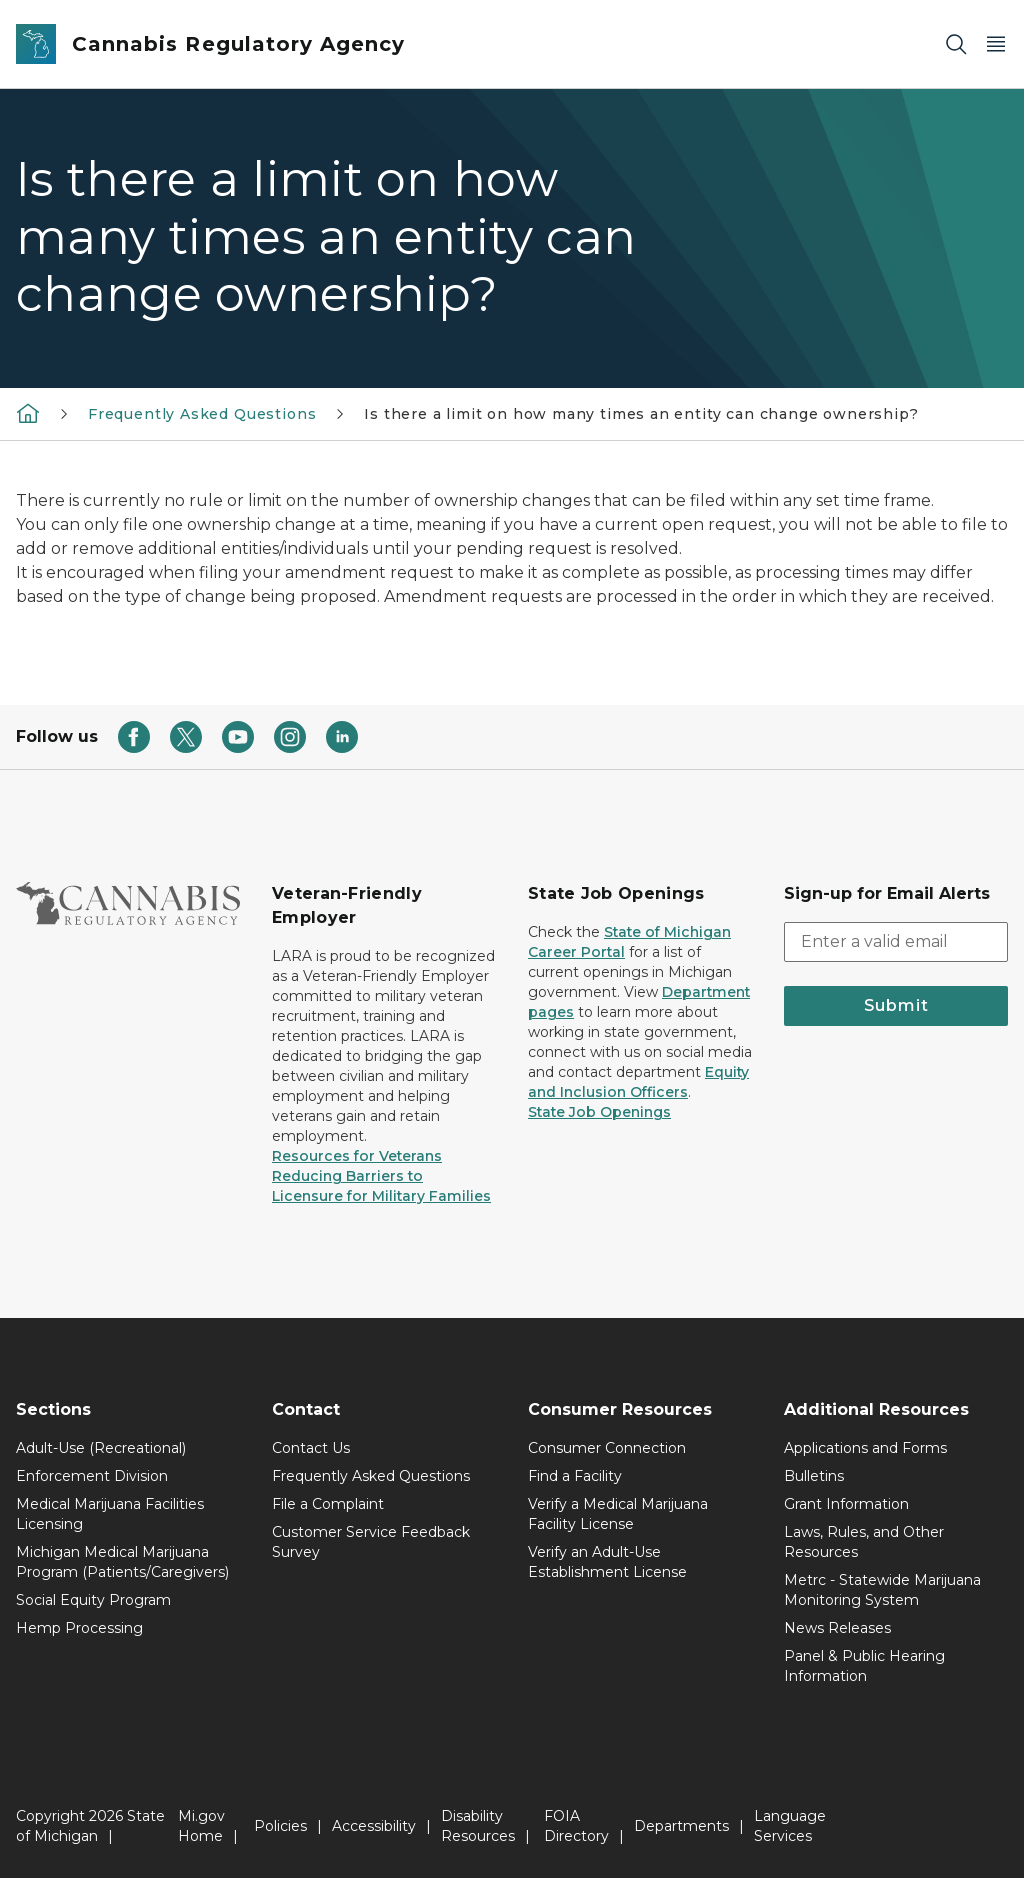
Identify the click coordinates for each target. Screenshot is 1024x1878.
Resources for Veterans (357, 1156)
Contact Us (311, 1448)
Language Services (790, 1826)
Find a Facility (575, 1476)
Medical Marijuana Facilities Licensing (110, 1514)
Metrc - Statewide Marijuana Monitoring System (882, 1590)
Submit (896, 1005)
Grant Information (846, 1504)
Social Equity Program (93, 1600)
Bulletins (814, 1476)
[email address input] (896, 942)
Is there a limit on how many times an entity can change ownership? (641, 414)
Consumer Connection (607, 1448)
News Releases (837, 1628)
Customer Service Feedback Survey (371, 1542)
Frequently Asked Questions (202, 414)
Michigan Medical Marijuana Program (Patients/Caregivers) (122, 1562)
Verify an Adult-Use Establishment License (607, 1562)
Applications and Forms (865, 1448)
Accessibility (374, 1826)
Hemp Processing (79, 1628)
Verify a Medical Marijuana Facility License (618, 1514)
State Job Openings (599, 1112)
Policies (280, 1826)
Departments (681, 1826)
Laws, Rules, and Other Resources (864, 1542)
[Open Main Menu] (996, 44)
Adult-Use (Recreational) (101, 1448)
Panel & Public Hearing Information (864, 1666)
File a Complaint (328, 1504)
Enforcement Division (92, 1476)
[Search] (956, 44)
